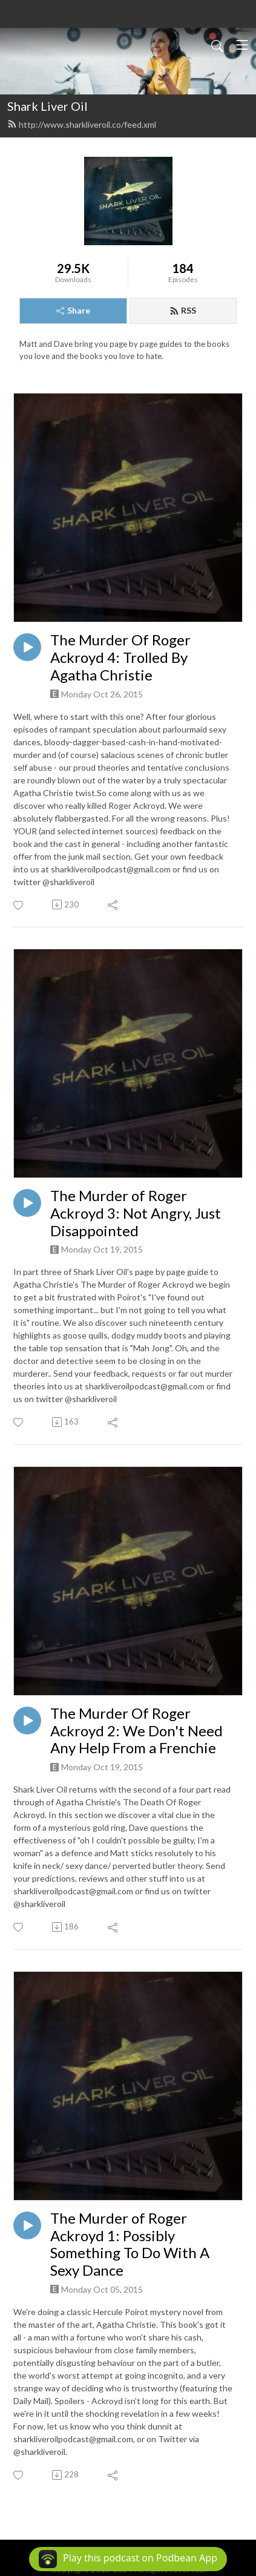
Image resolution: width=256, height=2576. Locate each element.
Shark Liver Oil (47, 106)
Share (73, 310)
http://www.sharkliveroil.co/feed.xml (81, 124)
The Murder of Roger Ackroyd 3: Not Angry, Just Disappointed (135, 1213)
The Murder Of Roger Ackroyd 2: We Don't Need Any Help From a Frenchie (136, 1731)
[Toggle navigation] (242, 44)
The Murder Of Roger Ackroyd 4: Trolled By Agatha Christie (120, 657)
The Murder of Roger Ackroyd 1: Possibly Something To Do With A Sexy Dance (129, 2244)
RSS (182, 310)
